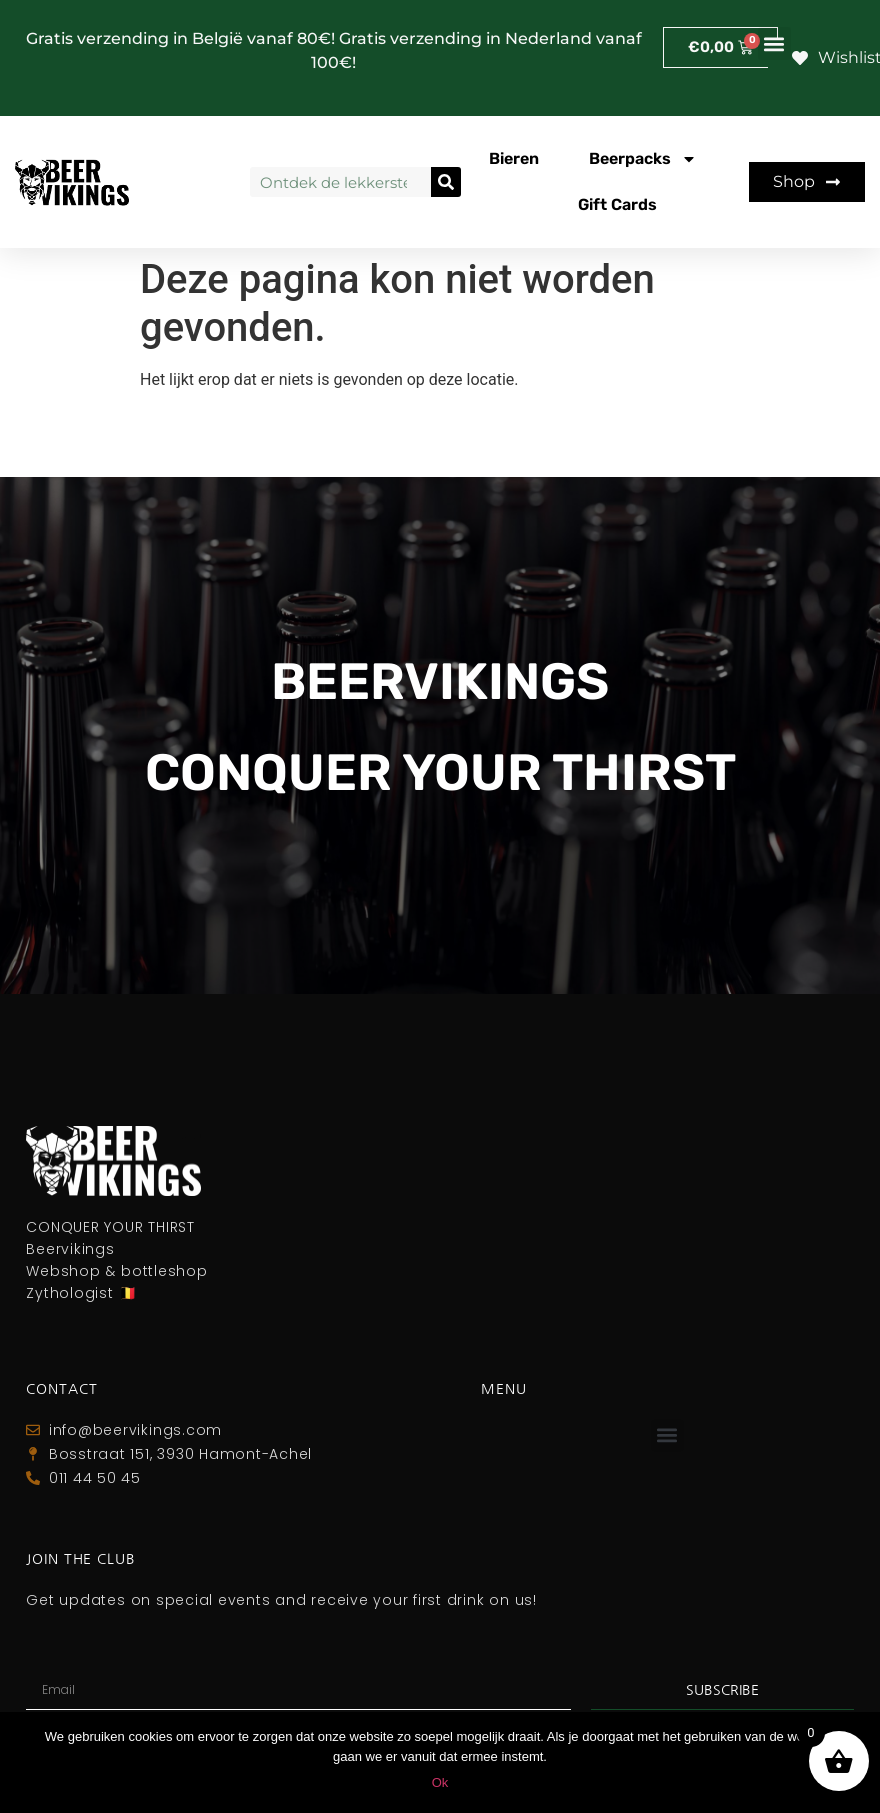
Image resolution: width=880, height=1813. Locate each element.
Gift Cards (617, 204)
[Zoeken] (446, 182)
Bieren (514, 158)
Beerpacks (643, 159)
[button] (774, 43)
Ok (440, 1782)
